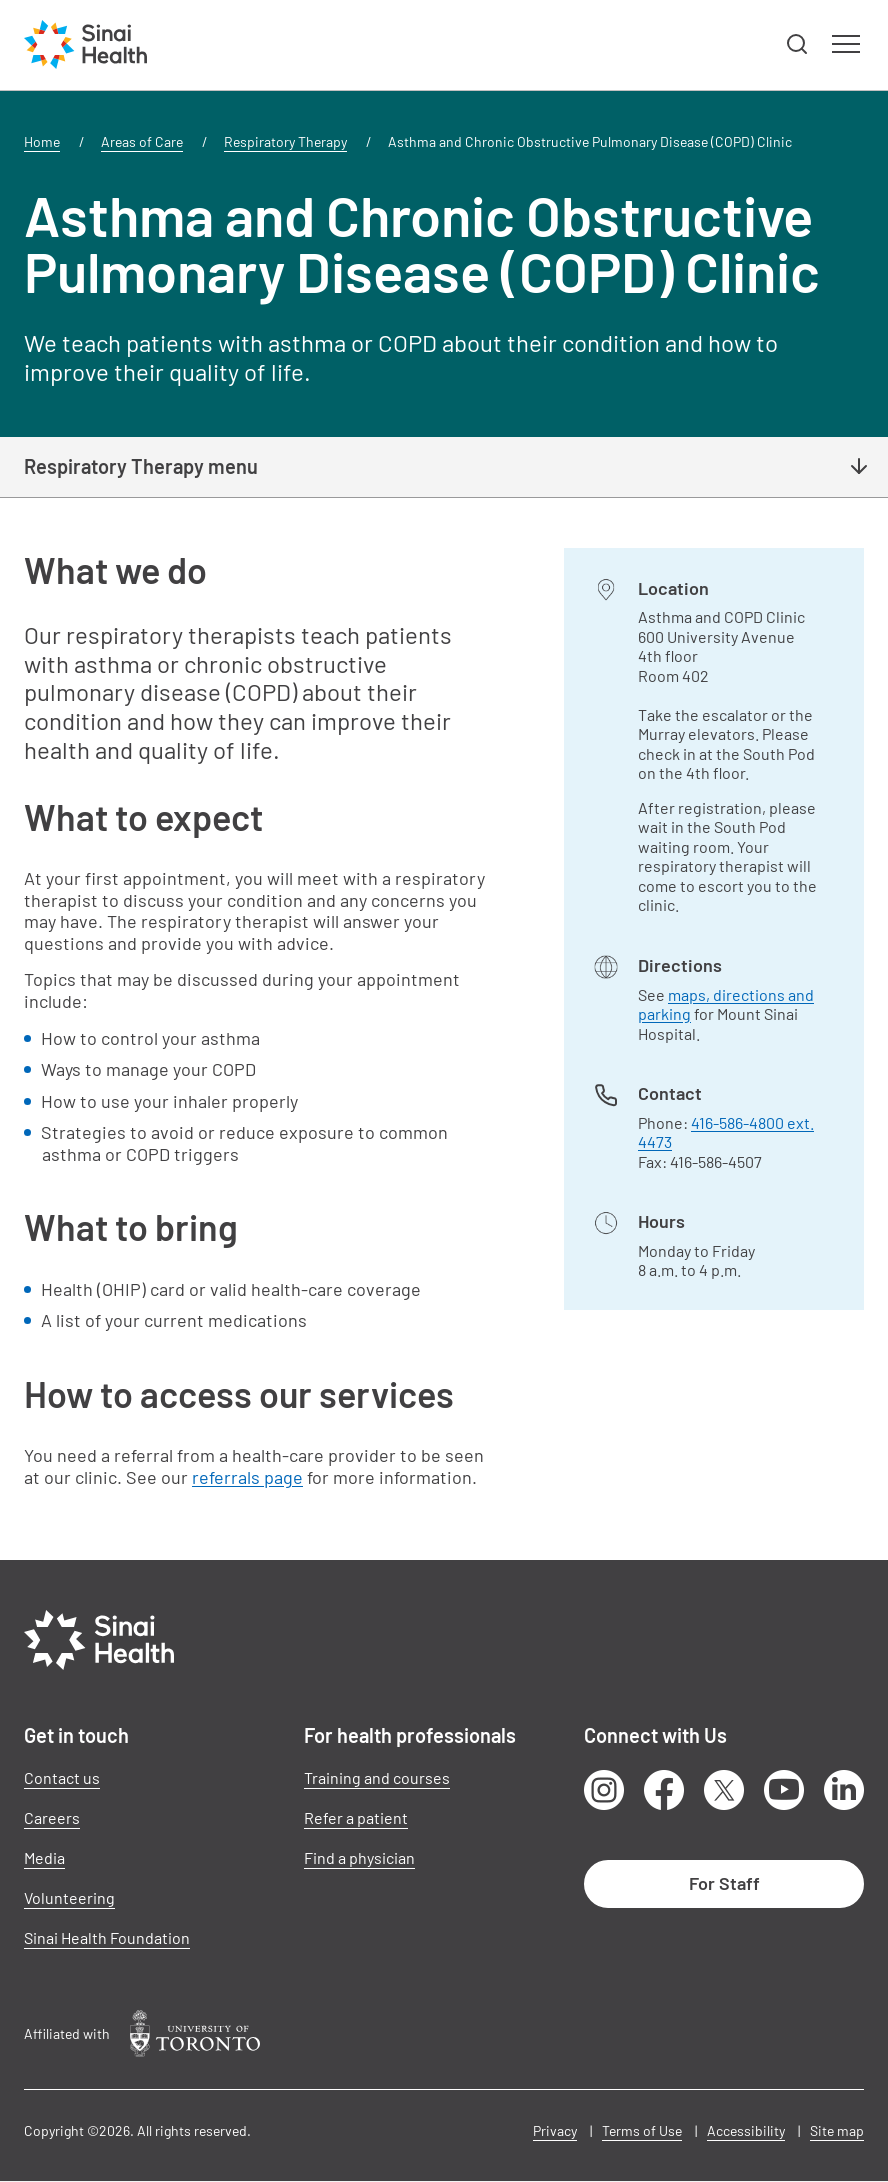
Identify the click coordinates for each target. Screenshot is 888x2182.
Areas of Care (142, 141)
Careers (52, 1817)
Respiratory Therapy (285, 141)
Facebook (664, 1790)
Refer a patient (356, 1817)
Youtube (784, 1790)
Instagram (604, 1790)
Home (42, 141)
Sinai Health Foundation (107, 1937)
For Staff (724, 1883)
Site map (837, 2130)
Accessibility (746, 2130)
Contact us (62, 1777)
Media (44, 1857)
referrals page (247, 1477)
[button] (798, 45)
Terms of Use (642, 2130)
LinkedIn (844, 1790)
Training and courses (377, 1777)
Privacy (555, 2130)
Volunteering (69, 1897)
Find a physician (359, 1857)
